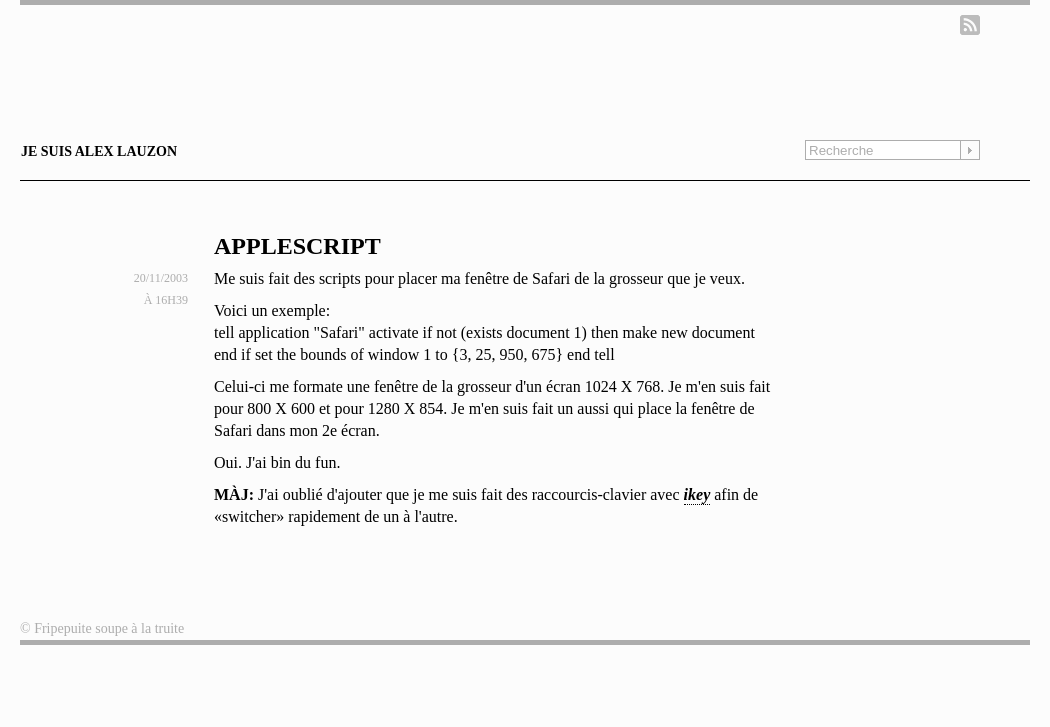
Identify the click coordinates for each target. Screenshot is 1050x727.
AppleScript (297, 246)
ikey (697, 494)
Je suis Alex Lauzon (99, 151)
